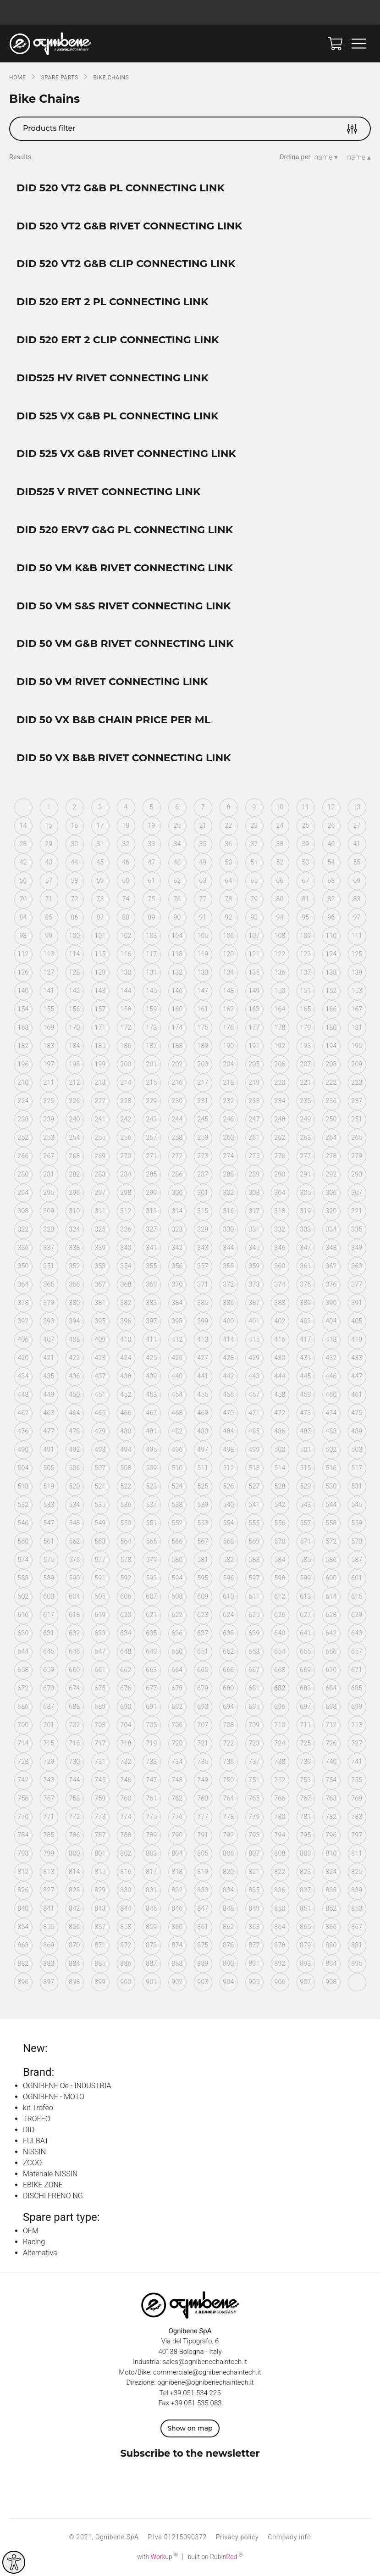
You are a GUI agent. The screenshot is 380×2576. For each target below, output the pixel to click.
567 (202, 1541)
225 (48, 1100)
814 (74, 1871)
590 (74, 1578)
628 (330, 1614)
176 (228, 1027)
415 (253, 1339)
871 (99, 1945)
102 (125, 935)
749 (202, 1780)
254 (74, 1137)
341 (151, 1247)
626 (279, 1614)
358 (228, 1266)
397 (151, 1321)
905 (253, 1981)
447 (356, 1376)
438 (125, 1376)
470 (228, 1412)
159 (151, 1009)
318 (279, 1211)
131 (151, 972)
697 (305, 1706)
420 (22, 1357)
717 (99, 1743)
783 (356, 1816)
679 (202, 1688)
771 (48, 1816)
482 (176, 1431)
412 (176, 1339)
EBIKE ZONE (43, 2184)
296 (74, 1192)
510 (176, 1468)
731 (99, 1761)
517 (356, 1468)
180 (330, 1027)
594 (176, 1578)
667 (253, 1669)
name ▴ (359, 157)
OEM (31, 2230)
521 (99, 1486)
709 (253, 1724)
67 (305, 880)
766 (279, 1798)
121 (253, 954)
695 (253, 1706)
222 (330, 1082)
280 (22, 1174)
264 (330, 1137)
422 (74, 1357)
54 (331, 862)
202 (176, 1064)
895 (356, 1963)
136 (279, 972)
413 (202, 1339)
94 (279, 917)
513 (253, 1468)
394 (74, 1321)
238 (22, 1119)
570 (279, 1541)
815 (99, 1871)
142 (74, 990)
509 (151, 1468)
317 (253, 1211)
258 (176, 1137)
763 (202, 1798)
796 (330, 1835)
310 (74, 1211)
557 (305, 1523)
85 (48, 917)
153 (356, 990)
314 (176, 1211)
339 (99, 1247)
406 (22, 1339)
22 (228, 825)
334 (330, 1229)
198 (74, 1064)
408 (74, 1339)
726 (330, 1743)
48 (177, 862)
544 (330, 1504)
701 (48, 1724)
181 (356, 1027)
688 (74, 1706)
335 (356, 1229)
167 (356, 1009)
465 (99, 1412)
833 (202, 1890)
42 (23, 862)
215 (151, 1082)
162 (228, 1009)
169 (48, 1027)
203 (202, 1064)
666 (228, 1669)
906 (279, 1981)
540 (228, 1504)
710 (279, 1724)
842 (74, 1908)
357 (202, 1266)
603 (48, 1596)
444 (279, 1376)
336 (22, 1247)
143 (99, 990)
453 (151, 1394)
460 (330, 1394)
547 (48, 1523)
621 (151, 1614)
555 (253, 1523)
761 (151, 1798)
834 (228, 1890)
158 (125, 1009)
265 (356, 1137)
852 (330, 1908)
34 (177, 844)
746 (125, 1780)
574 (22, 1559)
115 (99, 954)
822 (279, 1871)
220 (279, 1082)
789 (151, 1835)
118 (176, 954)
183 (48, 1045)
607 (151, 1596)
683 (305, 1688)
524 (176, 1486)
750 (228, 1780)
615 (356, 1596)
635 (151, 1633)
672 (22, 1688)
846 (176, 1908)
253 (48, 1137)
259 (202, 1137)
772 (74, 1816)
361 (305, 1266)
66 (279, 880)
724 (279, 1743)
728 (22, 1761)
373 (253, 1284)
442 (228, 1376)
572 (330, 1541)
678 (176, 1688)
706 (176, 1724)
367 (99, 1284)
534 (74, 1504)
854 (22, 1926)
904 (228, 1981)
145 (151, 990)
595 (202, 1578)
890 (228, 1963)
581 (202, 1559)
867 (356, 1926)
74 (125, 899)
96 (331, 917)
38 (279, 844)
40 (331, 844)
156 (74, 1009)
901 (151, 1981)
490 (22, 1449)
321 (356, 1211)
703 (99, 1724)
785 (48, 1835)
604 (74, 1596)
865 (305, 1926)
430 (279, 1357)
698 (330, 1706)
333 (305, 1229)
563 (99, 1541)
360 (279, 1266)
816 (125, 1871)
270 (125, 1156)
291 (305, 1174)
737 (253, 1761)
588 (22, 1578)
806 (228, 1853)
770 (22, 1816)
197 (48, 1064)
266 (22, 1156)
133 (202, 972)
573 (356, 1541)
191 (253, 1045)
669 (305, 1669)
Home (17, 77)
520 (74, 1486)
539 (202, 1504)
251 (356, 1119)
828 (74, 1890)
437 (99, 1376)
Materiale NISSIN (50, 2173)
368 (125, 1284)
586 (330, 1559)
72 (74, 899)
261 (253, 1137)
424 (125, 1357)
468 (176, 1412)
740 (330, 1761)
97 (356, 917)
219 (253, 1082)
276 (279, 1156)
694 (228, 1706)
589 (48, 1578)
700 (22, 1724)
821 (253, 1871)
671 (356, 1669)
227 (99, 1100)
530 (330, 1486)
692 (176, 1706)
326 (125, 1229)
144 (125, 990)
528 (279, 1486)
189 (202, 1045)
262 (279, 1137)
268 (74, 1156)
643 (356, 1633)
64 (228, 880)
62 (177, 880)
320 (330, 1211)
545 (356, 1504)
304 (279, 1192)
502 (330, 1449)
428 (228, 1357)
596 (228, 1578)
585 (305, 1559)
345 (253, 1247)
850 (279, 1908)
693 (202, 1706)
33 (151, 844)
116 (125, 954)
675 (99, 1688)
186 (125, 1045)
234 (279, 1100)
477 (48, 1431)
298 (125, 1192)
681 (253, 1688)
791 (202, 1835)
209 (356, 1064)
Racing (34, 2241)
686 (22, 1706)
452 (125, 1394)
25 (305, 825)
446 (330, 1376)
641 (305, 1633)
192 (279, 1045)
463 (48, 1412)
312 (125, 1211)
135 (253, 972)
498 (228, 1449)
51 (254, 862)
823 (305, 1871)
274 (228, 1156)
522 (125, 1486)
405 (356, 1321)
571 (305, 1541)
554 (228, 1523)
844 (125, 1908)
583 (253, 1559)
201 (151, 1064)
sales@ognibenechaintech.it (205, 2362)
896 (22, 1981)
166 (330, 1009)
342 (176, 1247)
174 (176, 1027)
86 (74, 917)
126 (22, 972)
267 (48, 1156)
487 (305, 1431)
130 (125, 972)
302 (228, 1192)
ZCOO (32, 2162)
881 (356, 1945)
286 (176, 1174)
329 (202, 1229)
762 (176, 1798)
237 (356, 1100)
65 (254, 880)
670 (330, 1669)
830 (125, 1890)
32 (125, 844)
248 (279, 1119)
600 (330, 1578)
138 (330, 972)
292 (330, 1174)
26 (331, 825)
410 (125, 1339)
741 (356, 1761)
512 (228, 1468)
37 (254, 844)
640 (279, 1633)
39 (305, 844)
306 (330, 1192)
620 (125, 1614)
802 (125, 1853)
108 (279, 935)
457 (253, 1394)
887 (151, 1963)
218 (228, 1082)
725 (305, 1743)
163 (253, 1009)
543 (305, 1504)
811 (356, 1853)
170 (74, 1027)
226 (74, 1100)
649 (151, 1651)
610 (228, 1596)
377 (356, 1284)
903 (202, 1981)
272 (176, 1156)
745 (99, 1780)
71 (48, 899)
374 (279, 1284)
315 (202, 1211)
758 (74, 1798)
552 (176, 1523)
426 (176, 1357)
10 (279, 807)
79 (254, 899)
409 (99, 1339)
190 (228, 1045)
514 (279, 1468)
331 (253, 1229)
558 (330, 1523)
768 (330, 1798)
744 (74, 1780)
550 (125, 1523)
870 (74, 1945)
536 (125, 1504)
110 (330, 935)
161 (202, 1009)
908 (330, 1981)
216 (176, 1082)
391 (356, 1302)
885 (99, 1963)
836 (279, 1890)
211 (48, 1082)
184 (74, 1045)
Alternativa (40, 2252)
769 (356, 1798)
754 (330, 1780)
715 (48, 1743)
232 (228, 1100)
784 (22, 1835)
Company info (289, 2537)
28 (23, 844)
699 (356, 1706)
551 (151, 1523)
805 (202, 1853)
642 (330, 1633)
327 (151, 1229)
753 (305, 1780)
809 (305, 1853)
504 (22, 1468)
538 (176, 1504)
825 (356, 1871)
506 (74, 1468)
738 (279, 1761)
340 (125, 1247)
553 (202, 1523)
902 (176, 1981)
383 (151, 1302)
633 (99, 1633)
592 (125, 1578)
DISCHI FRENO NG (53, 2195)
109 (305, 935)
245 (202, 1119)
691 (151, 1706)
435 (48, 1376)
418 (330, 1339)
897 (48, 1981)
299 (151, 1192)
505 (48, 1468)
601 (356, 1578)
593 (151, 1578)
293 (356, 1174)
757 (48, 1798)
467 (151, 1412)
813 (48, 1871)
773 (99, 1816)
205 (253, 1064)
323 (48, 1229)
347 (305, 1247)
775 (151, 1816)
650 (176, 1651)
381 (99, 1302)
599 (305, 1578)
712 (330, 1724)
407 (48, 1339)
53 (305, 862)
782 (330, 1816)
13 (356, 807)
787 (99, 1835)
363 (356, 1266)
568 (228, 1541)
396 (125, 1321)
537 (151, 1504)
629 (356, 1614)
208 (330, 1064)
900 (125, 1981)
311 (99, 1211)
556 (279, 1523)
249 (305, 1119)
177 (253, 1027)
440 (176, 1376)
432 (330, 1357)
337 (48, 1247)
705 (151, 1724)
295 (48, 1192)
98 (23, 935)
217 (202, 1082)
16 (74, 825)
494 (125, 1449)
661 (99, 1669)
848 (228, 1908)
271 (151, 1156)
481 (151, 1431)
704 (125, 1724)
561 (48, 1541)
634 (125, 1633)
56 (23, 880)
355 (151, 1266)
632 (74, 1633)
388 (279, 1302)
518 (22, 1486)
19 (151, 825)
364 (22, 1284)
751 (253, 1780)
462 (22, 1412)
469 (202, 1412)
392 (22, 1321)
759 (99, 1798)
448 (22, 1394)
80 (279, 899)
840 (22, 1908)
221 (305, 1082)
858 (125, 1926)
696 (279, 1706)
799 (48, 1853)
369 (151, 1284)
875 (202, 1945)
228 (125, 1100)
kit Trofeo (38, 2107)
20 (177, 825)
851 (305, 1908)
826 (22, 1890)
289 (253, 1174)
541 (253, 1504)
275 (253, 1156)
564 (125, 1541)
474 (330, 1412)
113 (48, 954)
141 (48, 990)
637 (202, 1633)
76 (177, 899)
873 (151, 1945)
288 (228, 1174)
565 (151, 1541)
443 (253, 1376)
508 (125, 1468)
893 (305, 1963)
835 (253, 1890)
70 (23, 899)
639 (253, 1633)
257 (151, 1137)
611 (253, 1596)
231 (202, 1100)
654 (279, 1651)
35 (202, 844)
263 (305, 1137)
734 (176, 1761)
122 (279, 954)
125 (356, 954)
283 (99, 1174)
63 (202, 880)
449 (48, 1394)
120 (228, 954)
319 (305, 1211)
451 (99, 1394)
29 (48, 844)
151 (305, 990)
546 (22, 1523)
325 (99, 1229)
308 (22, 1211)
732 (125, 1761)
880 (330, 1945)
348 (330, 1247)
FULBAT (36, 2140)
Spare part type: (61, 2217)
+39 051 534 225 (195, 2393)
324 (74, 1229)
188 (176, 1045)
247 (253, 1119)
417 (305, 1339)
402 (279, 1321)
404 (330, 1321)
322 (22, 1229)
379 (48, 1302)
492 (74, 1449)
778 (228, 1816)
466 (125, 1412)
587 (356, 1559)
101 (99, 935)
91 (202, 917)
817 (151, 1871)
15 (48, 825)
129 (99, 972)
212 (74, 1082)
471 (253, 1412)
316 (228, 1211)
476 (22, 1431)
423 (99, 1357)
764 (228, 1798)
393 (48, 1321)
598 (279, 1578)
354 (125, 1266)
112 (22, 954)
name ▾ (326, 157)
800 (74, 1853)
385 (202, 1302)
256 (125, 1137)
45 (100, 862)
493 (99, 1449)
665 (202, 1669)
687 (48, 1706)
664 (176, 1669)
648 (125, 1651)
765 (253, 1798)
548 (74, 1523)
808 (279, 1853)
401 (253, 1321)
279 (356, 1156)
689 (99, 1706)
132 (176, 972)
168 (22, 1027)
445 (305, 1376)
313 (151, 1211)
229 (151, 1100)
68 (331, 880)
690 (125, 1706)
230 (176, 1100)
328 (176, 1229)
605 (99, 1596)
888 (176, 1963)
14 (23, 825)
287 (202, 1174)
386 (228, 1302)
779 (253, 1816)
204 (228, 1064)
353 (99, 1266)
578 (125, 1559)
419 (356, 1339)
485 (253, 1431)
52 (279, 862)
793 (253, 1835)
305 (305, 1192)
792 (228, 1835)
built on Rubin (215, 2556)
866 (330, 1926)
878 (279, 1945)
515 (305, 1468)
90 (177, 917)
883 (48, 1963)
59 (100, 880)
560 (22, 1541)
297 (99, 1192)
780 (279, 1816)
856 (74, 1926)
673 (48, 1688)
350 (22, 1266)
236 (330, 1100)
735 (202, 1761)
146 (176, 990)
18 (125, 825)
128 (74, 972)
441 (202, 1376)
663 (151, 1669)
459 (305, 1394)
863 (253, 1926)
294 (22, 1192)
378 (22, 1302)
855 (48, 1926)
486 (279, 1431)
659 (48, 1669)
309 (48, 1211)
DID (28, 2129)
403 (305, 1321)
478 (74, 1431)
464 (74, 1412)
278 (330, 1156)
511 (202, 1468)
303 (253, 1192)
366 (74, 1284)
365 (48, 1284)
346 (279, 1247)
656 (330, 1651)
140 (22, 990)
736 (228, 1761)
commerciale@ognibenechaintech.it (207, 2372)
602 (22, 1596)
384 (176, 1302)
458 (279, 1394)
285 (151, 1174)
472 (279, 1412)
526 (228, 1486)
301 (202, 1192)
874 (176, 1945)
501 (305, 1449)
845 (151, 1908)
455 (202, 1394)
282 (74, 1174)
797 (356, 1835)
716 (74, 1743)
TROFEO (36, 2118)
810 (330, 1853)
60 (125, 880)
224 (22, 1100)
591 (99, 1578)
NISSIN (34, 2151)
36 (228, 844)
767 (305, 1798)
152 (330, 990)
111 (356, 935)
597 (253, 1578)
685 (356, 1688)
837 (305, 1890)
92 (228, 917)
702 (74, 1724)
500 (279, 1449)
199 (99, 1064)
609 (202, 1596)
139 (356, 972)
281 (48, 1174)
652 (228, 1651)
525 (202, 1486)
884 (74, 1963)
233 (253, 1100)
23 (254, 825)
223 (356, 1082)
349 (356, 1247)
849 (253, 1908)
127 (48, 972)
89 (151, 917)
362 (330, 1266)
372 (228, 1284)
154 (22, 1009)
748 (176, 1780)
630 (22, 1633)
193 (305, 1045)
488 (330, 1431)
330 (228, 1229)
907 (305, 1981)
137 (305, 972)
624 (228, 1614)
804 (176, 1853)
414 (228, 1339)
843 (99, 1908)
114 (74, 954)
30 (74, 844)
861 (202, 1926)
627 (305, 1614)
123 (305, 954)
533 (48, 1504)
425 (151, 1357)
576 (74, 1559)
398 (176, 1321)
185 (99, 1045)
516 (330, 1468)
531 (356, 1486)
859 (151, 1926)
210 (22, 1082)
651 (202, 1651)
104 (176, 935)
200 (125, 1064)
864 (279, 1926)
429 (253, 1357)
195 (356, 1045)
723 (253, 1743)
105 (202, 935)
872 (125, 1945)
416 (279, 1339)
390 (330, 1302)
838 (330, 1890)
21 (202, 825)
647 (99, 1651)
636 (176, 1633)
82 (331, 899)
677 (151, 1688)
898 (74, 1981)
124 (330, 954)
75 (151, 899)
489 (356, 1431)
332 (279, 1229)
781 (305, 1816)
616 (22, 1614)
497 (202, 1449)
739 (305, 1761)
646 (74, 1651)
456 (228, 1394)
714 (22, 1743)
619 (99, 1614)
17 (100, 825)
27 (356, 825)
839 (356, 1890)
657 (356, 1651)
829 (99, 1890)
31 (100, 844)
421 (48, 1357)
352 (74, 1266)
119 (202, 954)
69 (356, 880)
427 (202, 1357)
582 (228, 1559)
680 (228, 1688)
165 (305, 1009)
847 (202, 1908)
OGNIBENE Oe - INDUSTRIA (67, 2085)
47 (151, 862)
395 (99, 1321)
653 (253, 1651)
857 (99, 1926)
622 (176, 1614)
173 (151, 1027)
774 (125, 1816)
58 (74, 880)
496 (176, 1449)
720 (176, 1743)
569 (253, 1541)
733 (151, 1761)
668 (279, 1669)
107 (253, 935)
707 (202, 1724)
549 (99, 1523)
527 (253, 1486)
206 (279, 1064)
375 (305, 1284)
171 (99, 1027)
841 (48, 1908)
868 (22, 1945)
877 (253, 1945)
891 (253, 1963)
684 (330, 1688)
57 (48, 880)
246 (228, 1119)
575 (48, 1559)
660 (74, 1669)
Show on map (189, 2428)
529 (305, 1486)
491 (48, 1449)
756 (22, 1798)
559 (356, 1523)
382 (125, 1302)
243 (151, 1119)
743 (48, 1780)
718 (125, 1743)
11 (305, 807)
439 (151, 1376)
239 (48, 1119)
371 (202, 1284)
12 (331, 807)
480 (125, 1431)
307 (356, 1192)
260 (228, 1137)
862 (228, 1926)
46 (125, 862)
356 (176, 1266)
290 (279, 1174)
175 (202, 1027)
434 (22, 1376)
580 (176, 1559)
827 (48, 1890)
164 (279, 1009)
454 (176, 1394)
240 (74, 1119)
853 (356, 1908)
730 (74, 1761)
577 (99, 1559)
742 (22, 1780)
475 (356, 1412)
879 (305, 1945)
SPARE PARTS (59, 77)
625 (253, 1614)
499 (253, 1449)
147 (202, 990)
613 (305, 1596)
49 (202, 862)
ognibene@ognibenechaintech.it (205, 2382)
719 (151, 1743)
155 (48, 1009)
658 (22, 1669)
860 (176, 1926)
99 (48, 935)
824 (330, 1871)
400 (228, 1321)
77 (202, 899)
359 (253, 1266)
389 (305, 1302)
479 (99, 1431)
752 (279, 1780)
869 (48, 1945)
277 (305, 1156)
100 (74, 935)
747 (151, 1780)
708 (228, 1724)
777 (202, 1816)
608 (176, 1596)
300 (176, 1192)
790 (176, 1835)
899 (99, 1981)
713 (356, 1724)
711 (305, 1724)
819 (202, 1871)
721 (202, 1743)
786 (74, 1835)
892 (279, 1963)
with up (157, 2556)
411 (151, 1339)
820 (228, 1871)
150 (279, 990)
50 (228, 862)
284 (125, 1174)
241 (99, 1119)
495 (151, 1449)
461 (356, 1394)
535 (99, 1504)
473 (305, 1412)
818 (176, 1871)
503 (356, 1449)
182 (22, 1045)
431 (305, 1357)
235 (305, 1100)
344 (228, 1247)
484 (228, 1431)
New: (35, 2048)
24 (279, 825)
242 (125, 1119)
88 (125, 917)
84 (23, 917)
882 (22, 1963)
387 (253, 1302)
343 (202, 1247)
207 (305, 1064)
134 (228, 972)
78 (228, 899)
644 (22, 1651)
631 (48, 1633)
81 (305, 899)
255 (99, 1137)
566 (176, 1541)
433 (356, 1357)
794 (279, 1835)
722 (228, 1743)
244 (176, 1119)
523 (151, 1486)
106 (228, 935)
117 (151, 954)
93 (254, 917)
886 (125, 1963)
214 (125, 1082)
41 (356, 844)
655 (305, 1651)
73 (100, 899)
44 (74, 862)
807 (253, 1853)
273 (202, 1156)
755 (356, 1780)
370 (176, 1284)
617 (48, 1614)
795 (305, 1835)
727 (356, 1743)
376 (330, 1284)
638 (228, 1633)
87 (100, 917)
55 (356, 862)
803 (151, 1853)
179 (305, 1027)
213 (99, 1082)
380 (74, 1302)
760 (125, 1798)
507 (99, 1468)
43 (48, 862)
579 (151, 1559)
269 (99, 1156)
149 (253, 990)
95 (305, 917)
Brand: (38, 2072)
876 (228, 1945)
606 (125, 1596)
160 (176, 1009)
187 (151, 1045)
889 (202, 1963)
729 (48, 1761)
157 (99, 1009)
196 (22, 1064)
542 (279, 1504)
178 (279, 1027)
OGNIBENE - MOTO (53, 2096)
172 (125, 1027)
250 (330, 1119)
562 (74, 1541)
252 (22, 1137)
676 (125, 1688)
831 (151, 1890)
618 (74, 1614)
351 (48, 1266)
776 (176, 1816)
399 (202, 1321)
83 (356, 899)
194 (330, 1045)
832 (176, 1890)
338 (74, 1247)
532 (22, 1504)
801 (99, 1853)
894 (330, 1963)
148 (228, 990)
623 (202, 1614)
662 (125, 1669)
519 (48, 1486)
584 (279, 1559)
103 (151, 935)
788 (125, 1835)
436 (74, 1376)
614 (330, 1596)
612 (279, 1596)
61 (151, 880)
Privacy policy (237, 2537)
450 (74, 1394)
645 (48, 1651)
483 (202, 1431)
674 (74, 1688)
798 (22, 1853)
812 (22, 1871)
